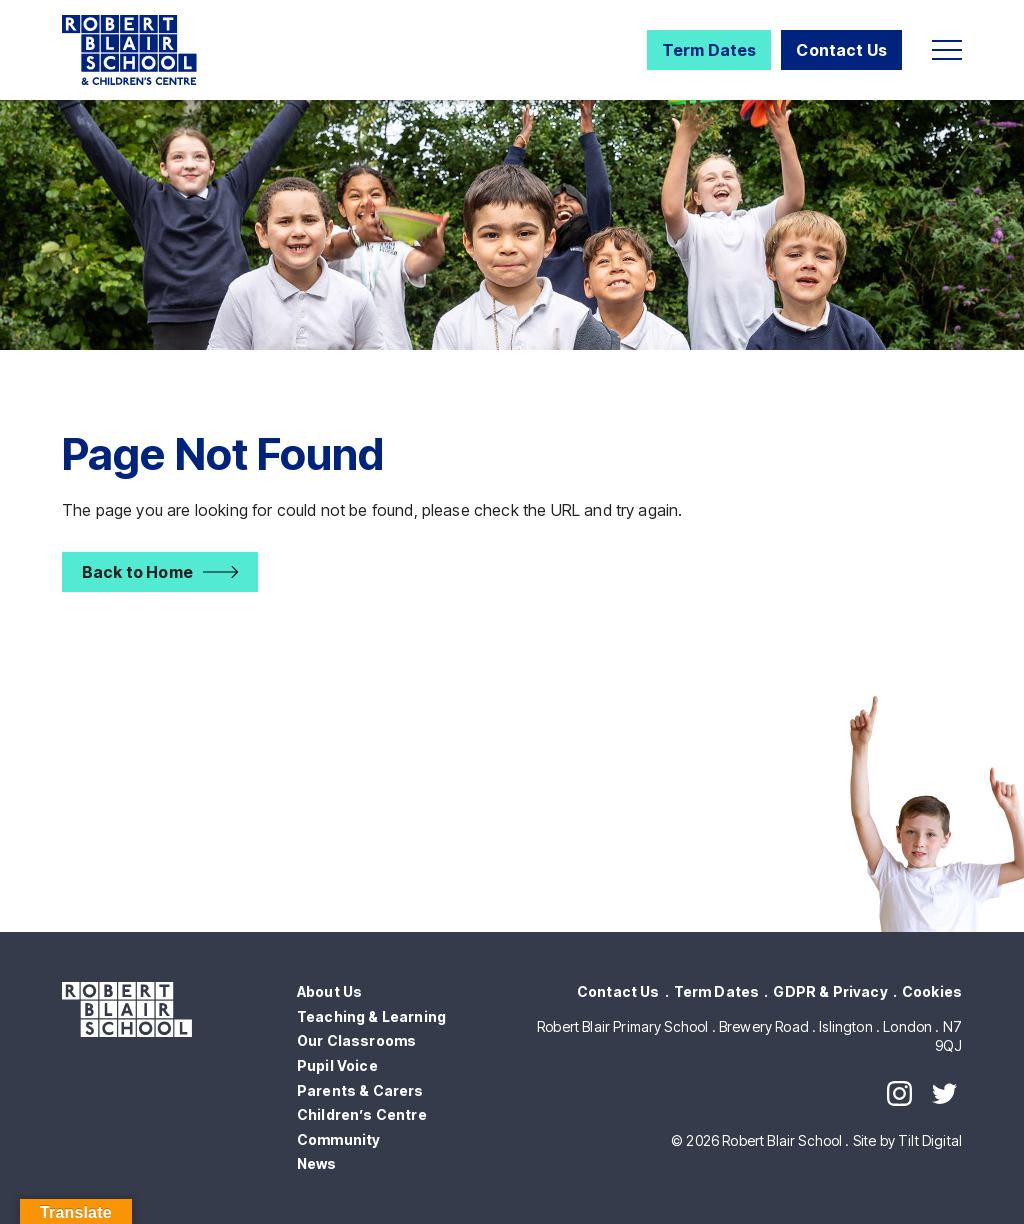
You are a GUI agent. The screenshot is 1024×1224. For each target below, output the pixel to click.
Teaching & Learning (371, 1016)
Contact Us (841, 50)
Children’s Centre (362, 1114)
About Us (329, 991)
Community (338, 1139)
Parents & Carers (360, 1090)
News (317, 1163)
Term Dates (709, 50)
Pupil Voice (337, 1065)
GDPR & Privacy (830, 991)
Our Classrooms (356, 1040)
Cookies (932, 991)
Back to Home (137, 572)
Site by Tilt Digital (907, 1140)
